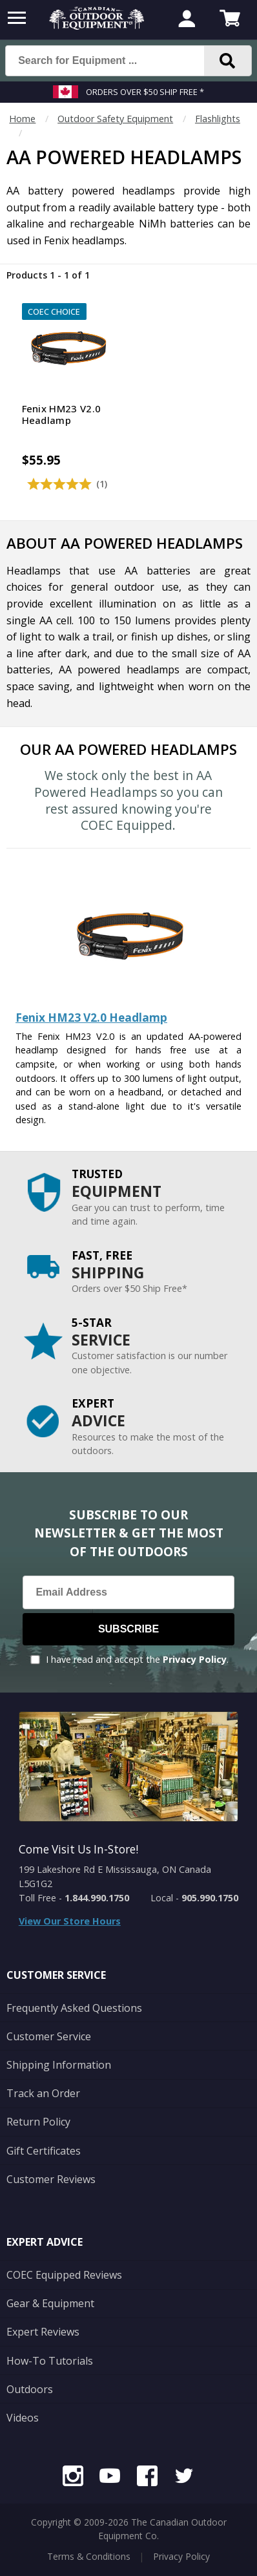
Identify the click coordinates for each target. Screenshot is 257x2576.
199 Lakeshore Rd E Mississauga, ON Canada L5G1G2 (115, 1876)
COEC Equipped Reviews (64, 2275)
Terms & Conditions (88, 2556)
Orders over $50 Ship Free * (145, 92)
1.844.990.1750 (97, 1898)
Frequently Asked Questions (74, 2008)
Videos (22, 2418)
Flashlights (217, 118)
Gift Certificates (43, 2151)
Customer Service (48, 2036)
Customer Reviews (51, 2179)
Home (22, 118)
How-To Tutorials (49, 2361)
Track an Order (43, 2093)
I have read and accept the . (137, 1659)
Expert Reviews (42, 2332)
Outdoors (29, 2389)
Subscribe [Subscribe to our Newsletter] (128, 1628)
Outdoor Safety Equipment (115, 118)
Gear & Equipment (50, 2303)
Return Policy (38, 2122)
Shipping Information (58, 2065)
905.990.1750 (209, 1898)
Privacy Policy (195, 1659)
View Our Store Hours (70, 1921)
